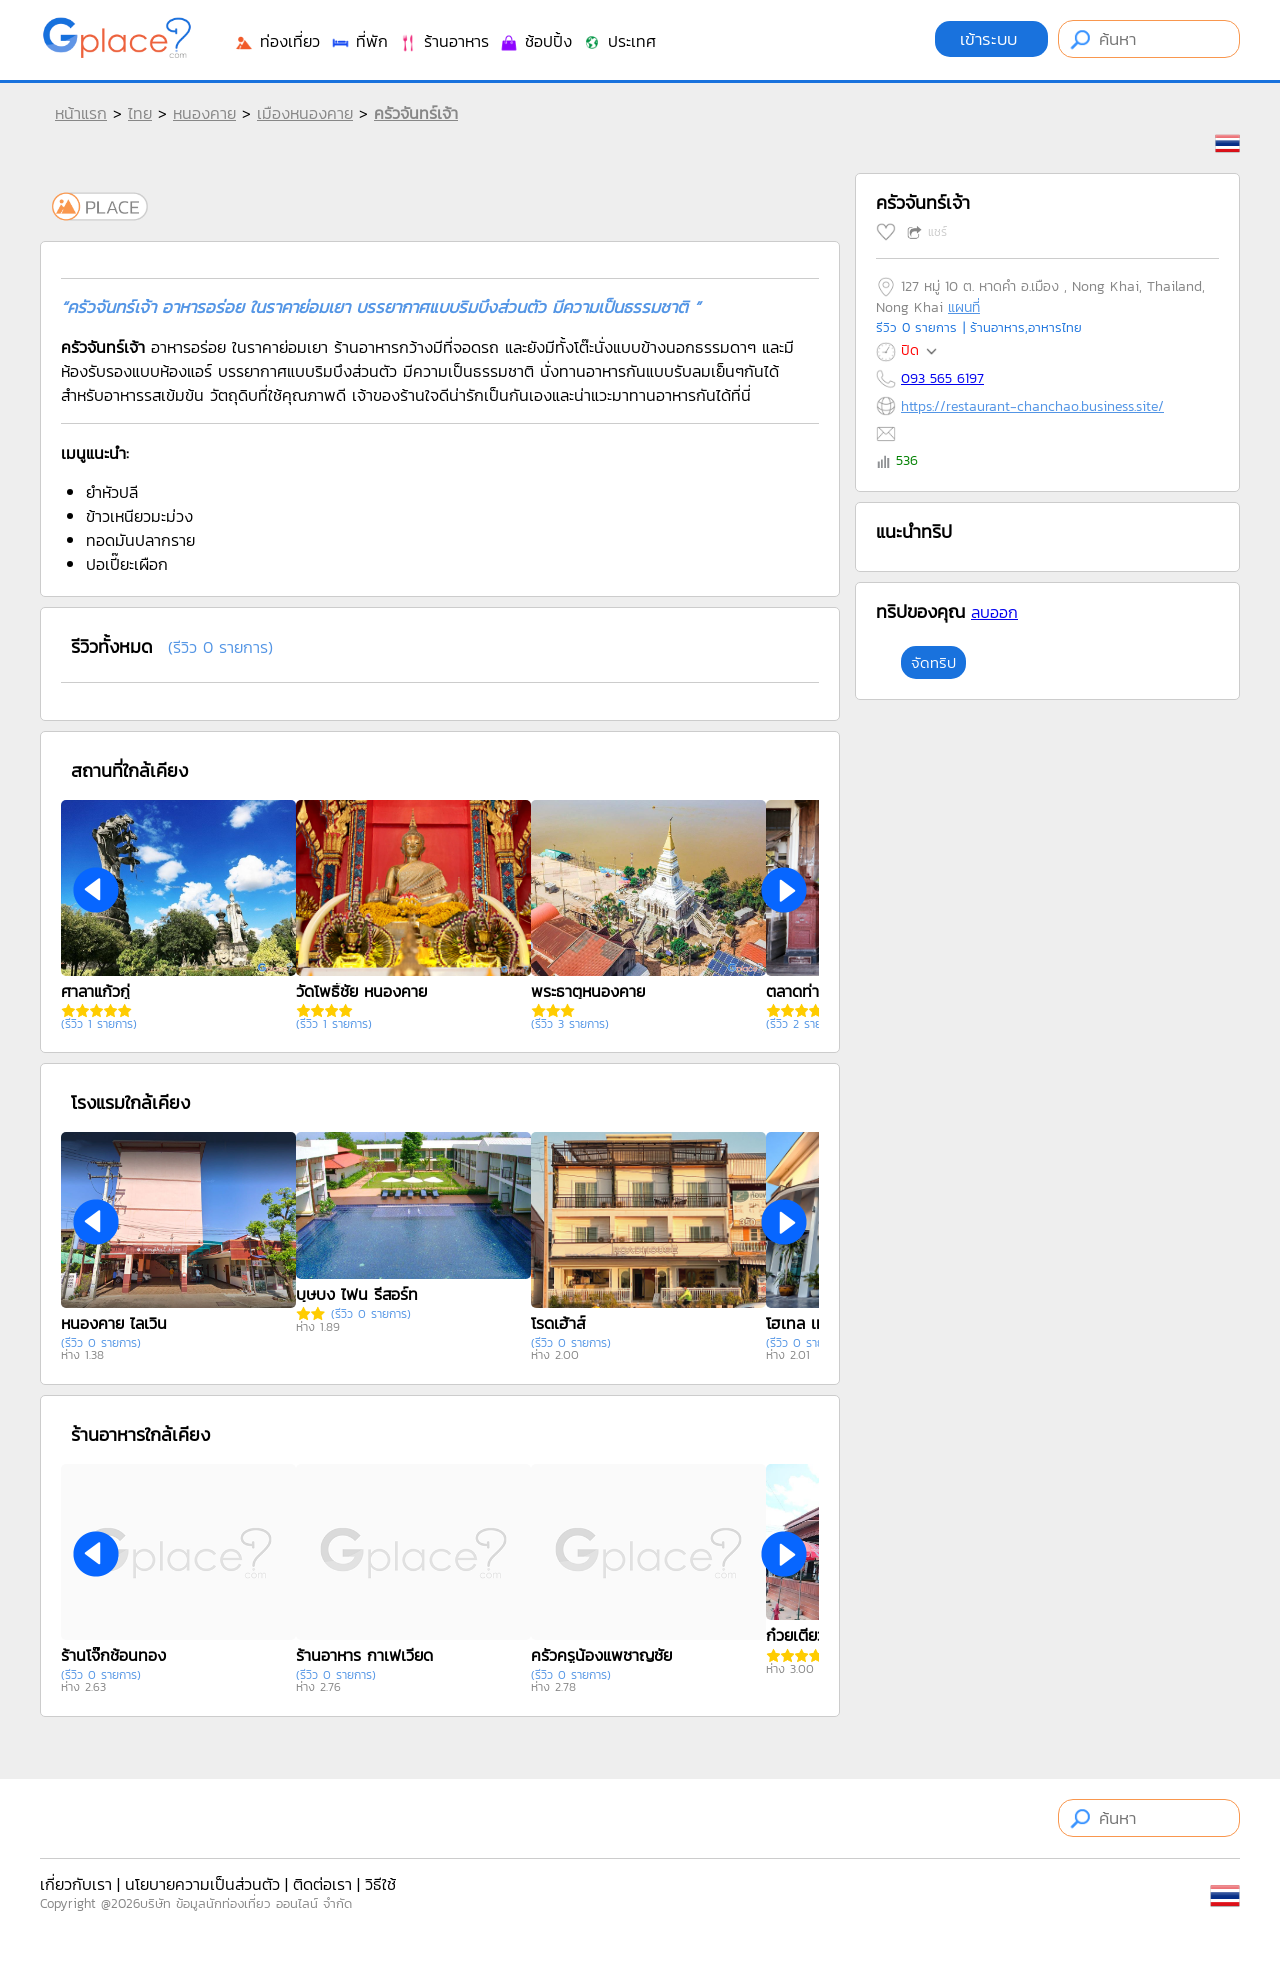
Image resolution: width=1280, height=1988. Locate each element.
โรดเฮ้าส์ (558, 1323)
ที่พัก (359, 41)
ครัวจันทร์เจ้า (416, 113)
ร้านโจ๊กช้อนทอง (113, 1655)
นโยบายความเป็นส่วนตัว (202, 1884)
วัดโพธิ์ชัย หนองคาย (361, 991)
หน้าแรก (81, 113)
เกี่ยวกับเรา (76, 1884)
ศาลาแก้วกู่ (95, 991)
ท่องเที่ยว (277, 41)
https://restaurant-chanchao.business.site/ (1032, 406)
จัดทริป (933, 662)
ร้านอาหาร (443, 41)
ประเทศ (619, 41)
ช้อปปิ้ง (535, 41)
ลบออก (994, 612)
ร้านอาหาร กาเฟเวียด (364, 1655)
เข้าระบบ (991, 39)
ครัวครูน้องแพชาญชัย (601, 1655)
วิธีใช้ (380, 1884)
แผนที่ (964, 307)
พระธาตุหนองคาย (588, 991)
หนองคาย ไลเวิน (114, 1323)
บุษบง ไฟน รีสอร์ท (357, 1294)
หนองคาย (204, 113)
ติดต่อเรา (322, 1884)
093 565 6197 (942, 378)
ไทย (140, 113)
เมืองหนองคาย (305, 113)
